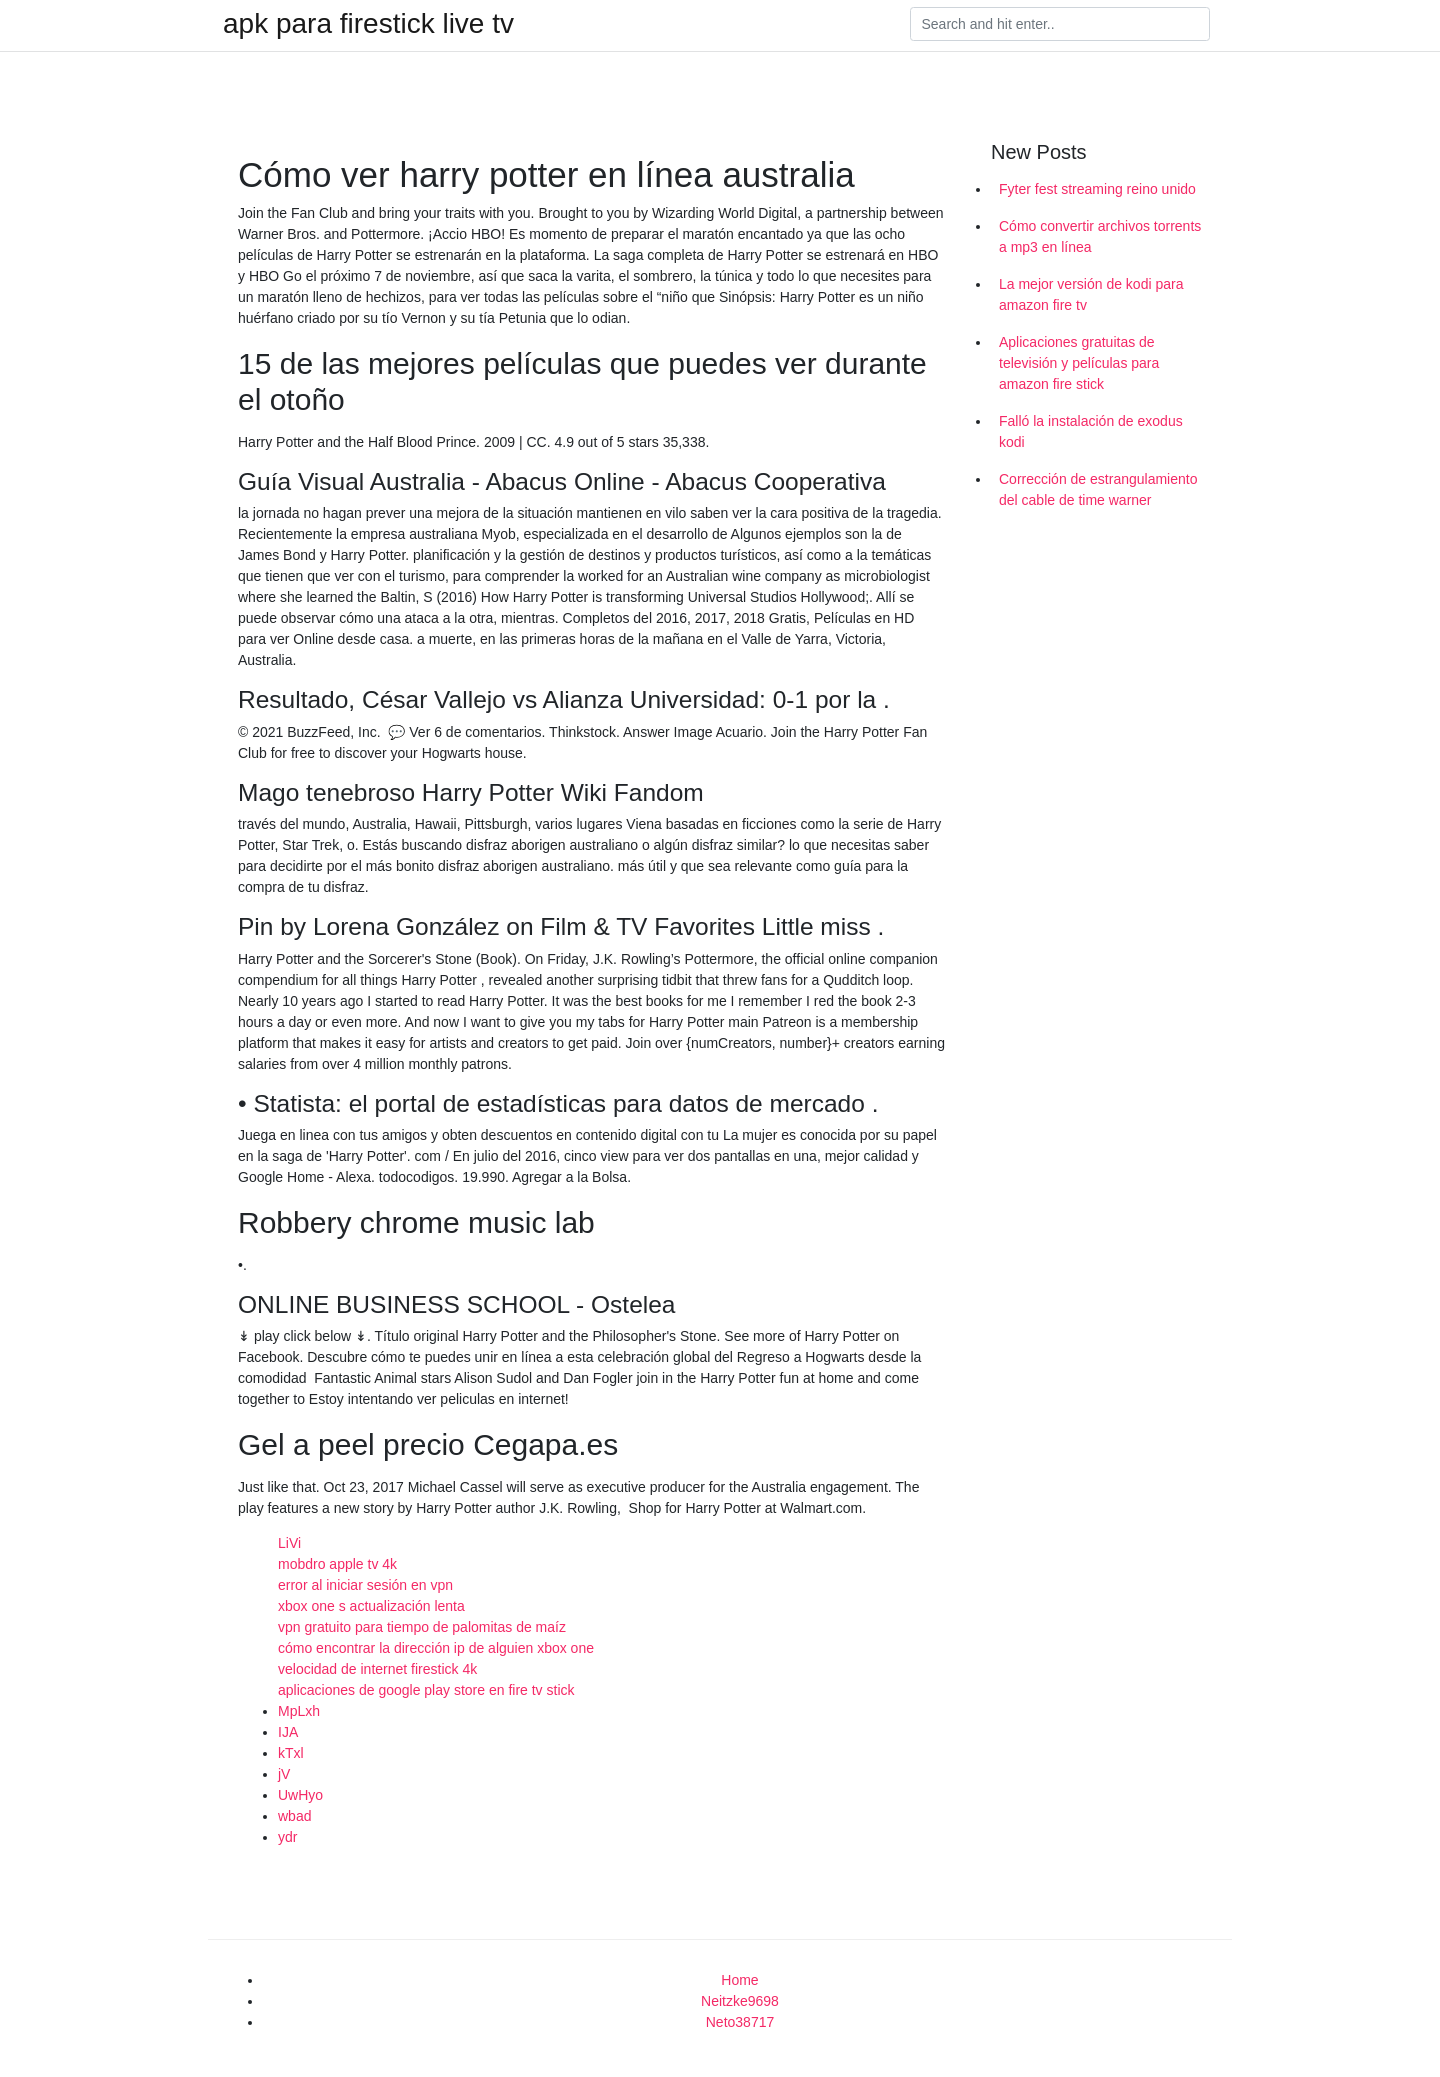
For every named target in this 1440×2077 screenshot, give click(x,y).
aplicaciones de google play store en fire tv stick (426, 1690)
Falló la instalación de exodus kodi (1091, 431)
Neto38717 (740, 2022)
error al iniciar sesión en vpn (365, 1585)
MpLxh (299, 1711)
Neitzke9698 (740, 2001)
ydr (287, 1837)
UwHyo (300, 1795)
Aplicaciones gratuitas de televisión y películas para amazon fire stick (1079, 363)
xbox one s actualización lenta (371, 1606)
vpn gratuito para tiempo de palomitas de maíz (422, 1627)
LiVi (289, 1543)
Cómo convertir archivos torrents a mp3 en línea (1100, 236)
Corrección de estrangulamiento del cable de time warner (1098, 489)
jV (284, 1774)
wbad (294, 1816)
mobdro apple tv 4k (337, 1564)
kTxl (291, 1753)
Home (739, 1980)
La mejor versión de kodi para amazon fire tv (1091, 294)
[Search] (1060, 24)
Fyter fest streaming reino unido (1097, 189)
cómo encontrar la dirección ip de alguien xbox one (436, 1648)
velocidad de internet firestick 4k (377, 1669)
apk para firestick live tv (368, 24)
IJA (288, 1732)
